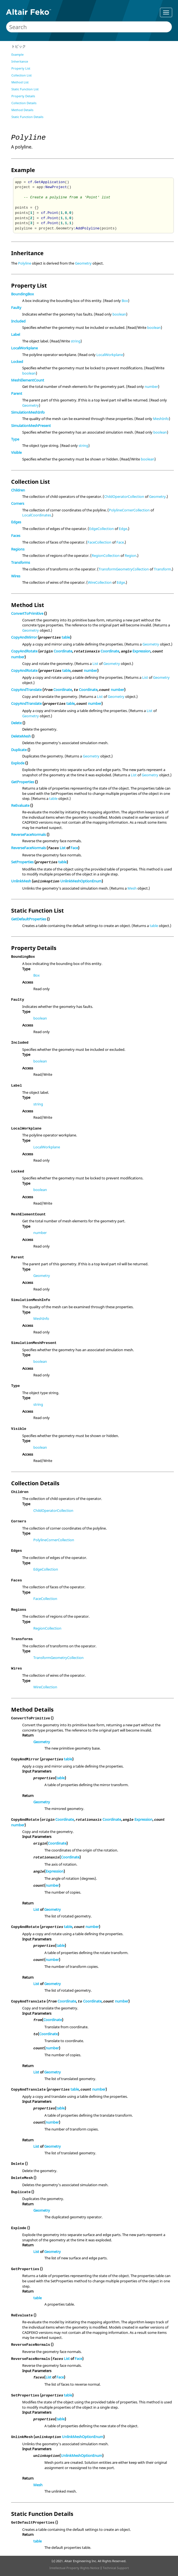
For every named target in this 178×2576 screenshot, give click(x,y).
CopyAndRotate (24, 651)
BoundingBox (22, 293)
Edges (16, 521)
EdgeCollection (101, 528)
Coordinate (63, 651)
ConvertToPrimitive (27, 613)
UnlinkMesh (21, 881)
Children (18, 490)
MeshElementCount (27, 380)
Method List (20, 82)
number (151, 386)
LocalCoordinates (36, 515)
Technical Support (116, 2568)
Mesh (132, 888)
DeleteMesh (21, 736)
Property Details (23, 96)
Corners (17, 503)
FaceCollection (99, 542)
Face (120, 542)
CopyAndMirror (24, 637)
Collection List (21, 75)
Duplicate (19, 749)
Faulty (16, 307)
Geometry (83, 263)
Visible (16, 452)
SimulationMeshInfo (28, 412)
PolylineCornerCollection (129, 510)
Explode (17, 762)
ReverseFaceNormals (28, 834)
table (66, 637)
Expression (141, 651)
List (95, 663)
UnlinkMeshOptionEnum (81, 881)
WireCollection (100, 582)
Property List (20, 68)
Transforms (20, 562)
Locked (17, 361)
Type (15, 439)
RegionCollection (106, 555)
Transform (162, 569)
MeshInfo (161, 418)
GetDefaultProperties (28, 918)
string (76, 341)
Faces (15, 535)
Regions (17, 549)
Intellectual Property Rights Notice (74, 2568)
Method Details (22, 110)
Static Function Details (27, 117)
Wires (15, 575)
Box (125, 300)
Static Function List (25, 89)
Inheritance (19, 61)
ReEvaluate (20, 805)
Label (15, 334)
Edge (123, 528)
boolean (119, 314)
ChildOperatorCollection (124, 496)
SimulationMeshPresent (31, 425)
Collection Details (23, 103)
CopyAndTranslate (26, 689)
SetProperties (22, 861)
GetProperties (22, 781)
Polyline (24, 263)
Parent (16, 393)
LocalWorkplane (24, 347)
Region (130, 555)
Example (17, 54)
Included (18, 321)
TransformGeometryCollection (124, 569)
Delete (16, 722)
